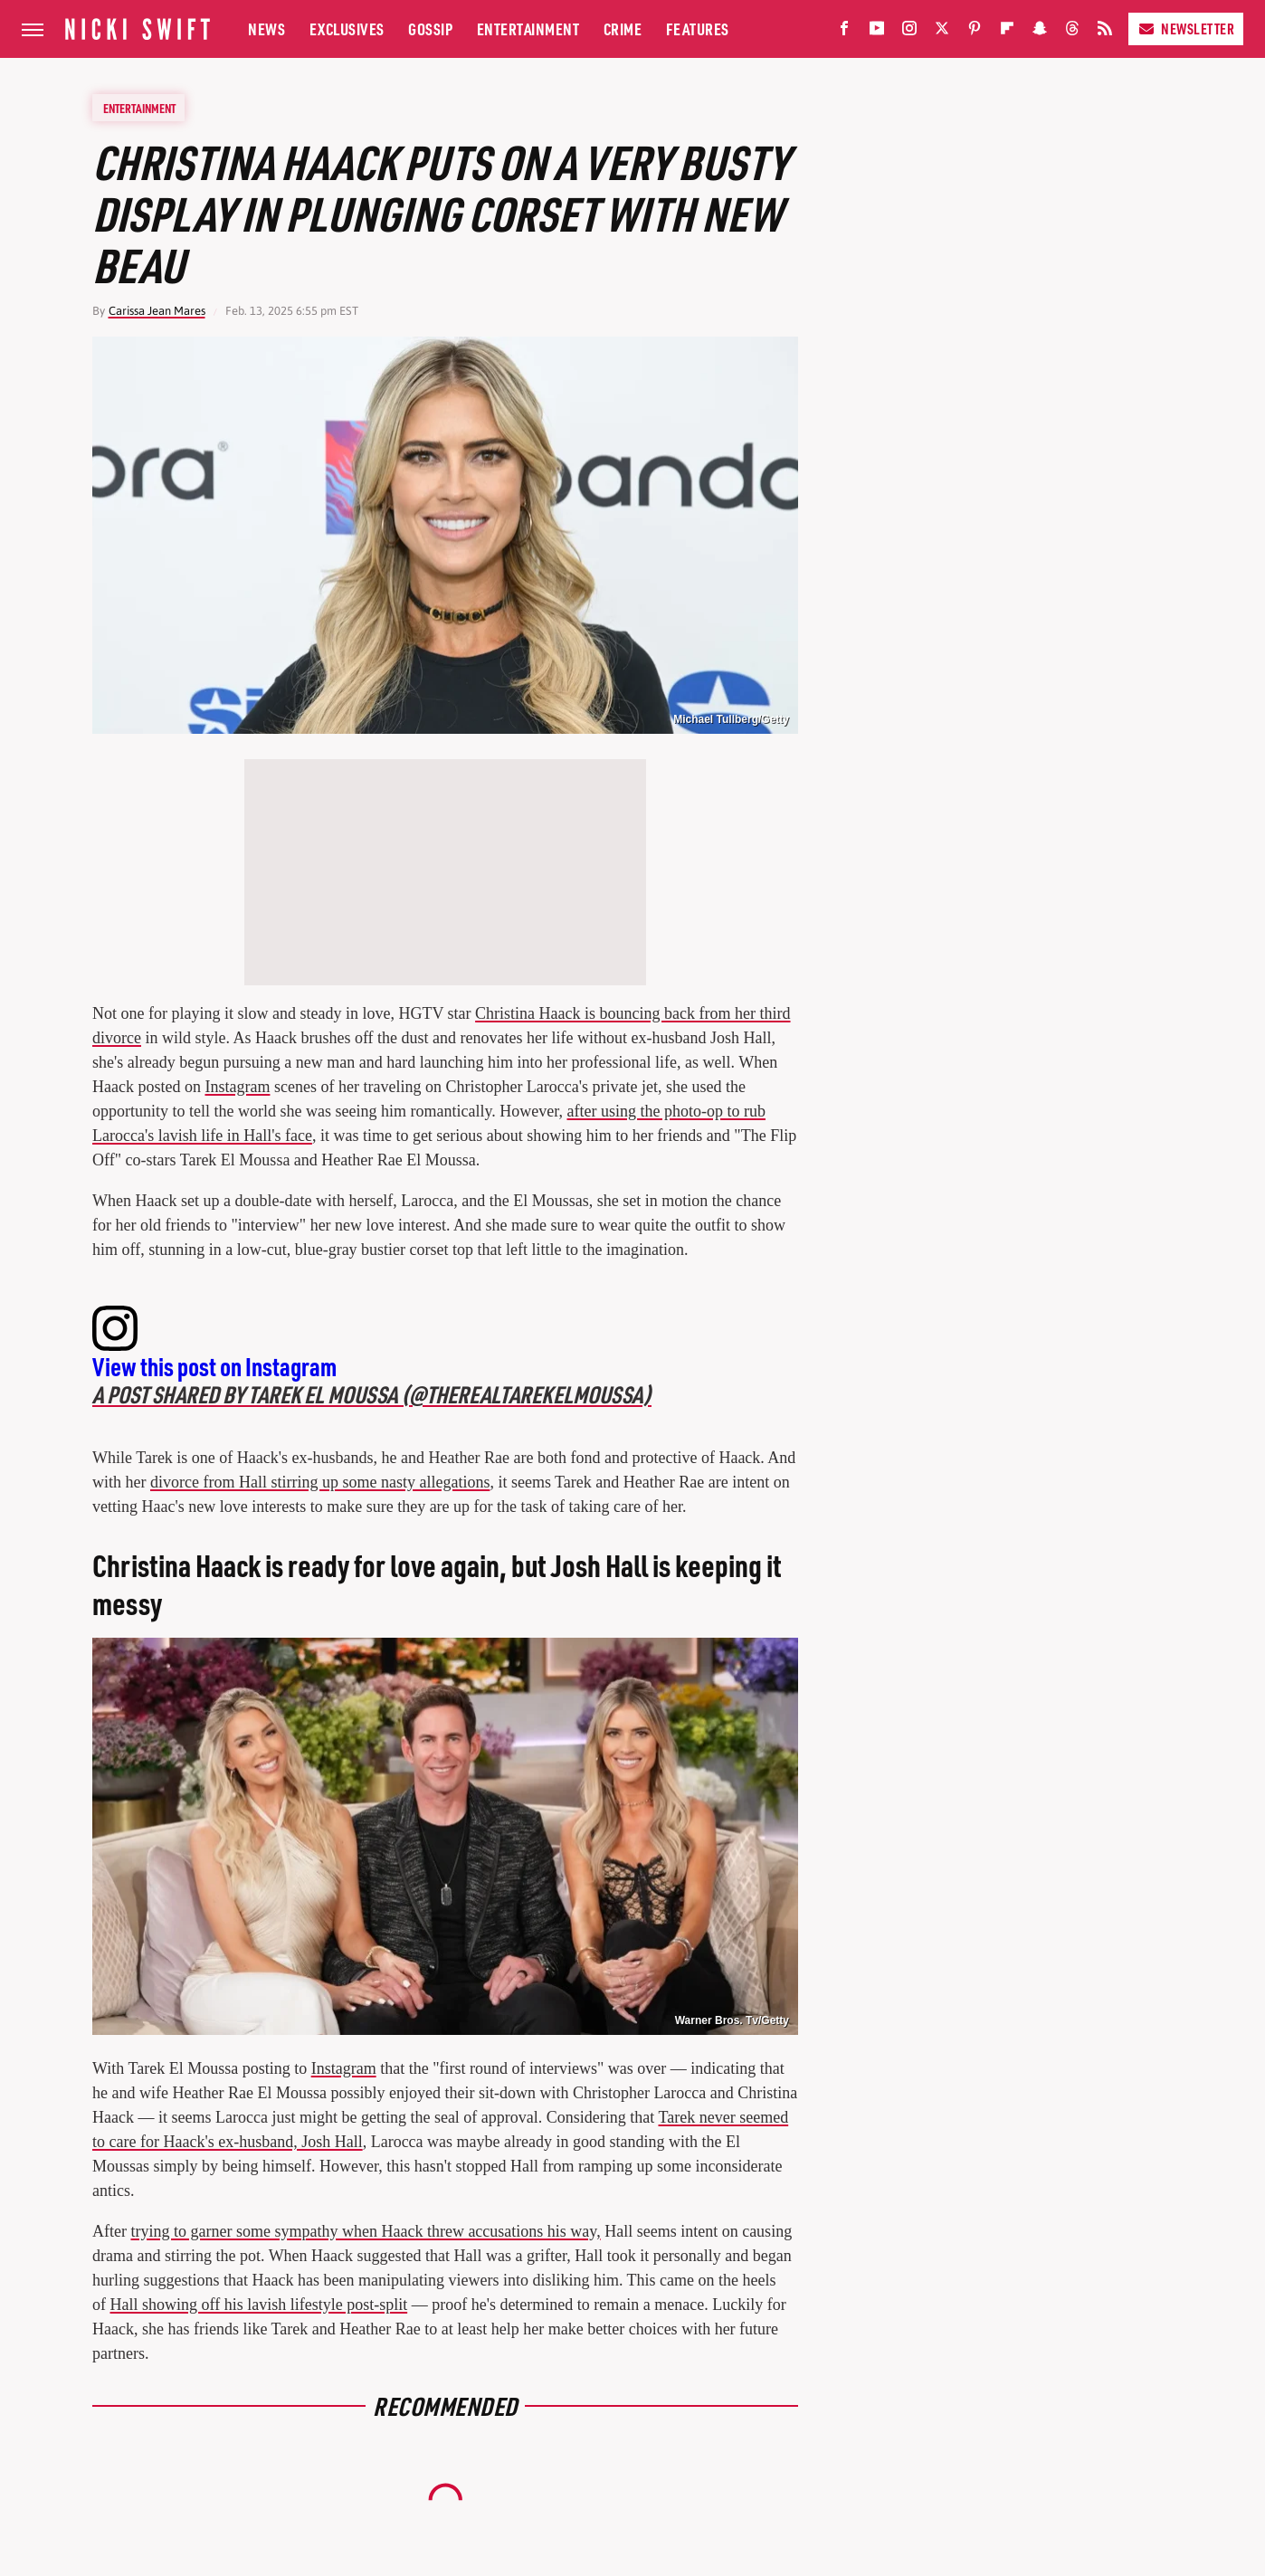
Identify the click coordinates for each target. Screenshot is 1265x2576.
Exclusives (347, 28)
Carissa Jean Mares (157, 311)
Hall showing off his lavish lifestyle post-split (259, 2305)
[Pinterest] (974, 32)
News (266, 28)
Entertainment (528, 28)
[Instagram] (909, 32)
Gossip (430, 28)
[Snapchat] (1040, 32)
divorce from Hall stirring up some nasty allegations (320, 1482)
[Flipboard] (1007, 32)
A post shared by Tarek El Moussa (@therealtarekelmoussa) (372, 1394)
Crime (623, 28)
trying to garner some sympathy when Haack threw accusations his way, (365, 2231)
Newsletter (1185, 28)
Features (697, 28)
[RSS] (1105, 32)
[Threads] (1072, 32)
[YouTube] (877, 32)
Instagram (237, 1087)
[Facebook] (844, 32)
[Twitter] (942, 32)
